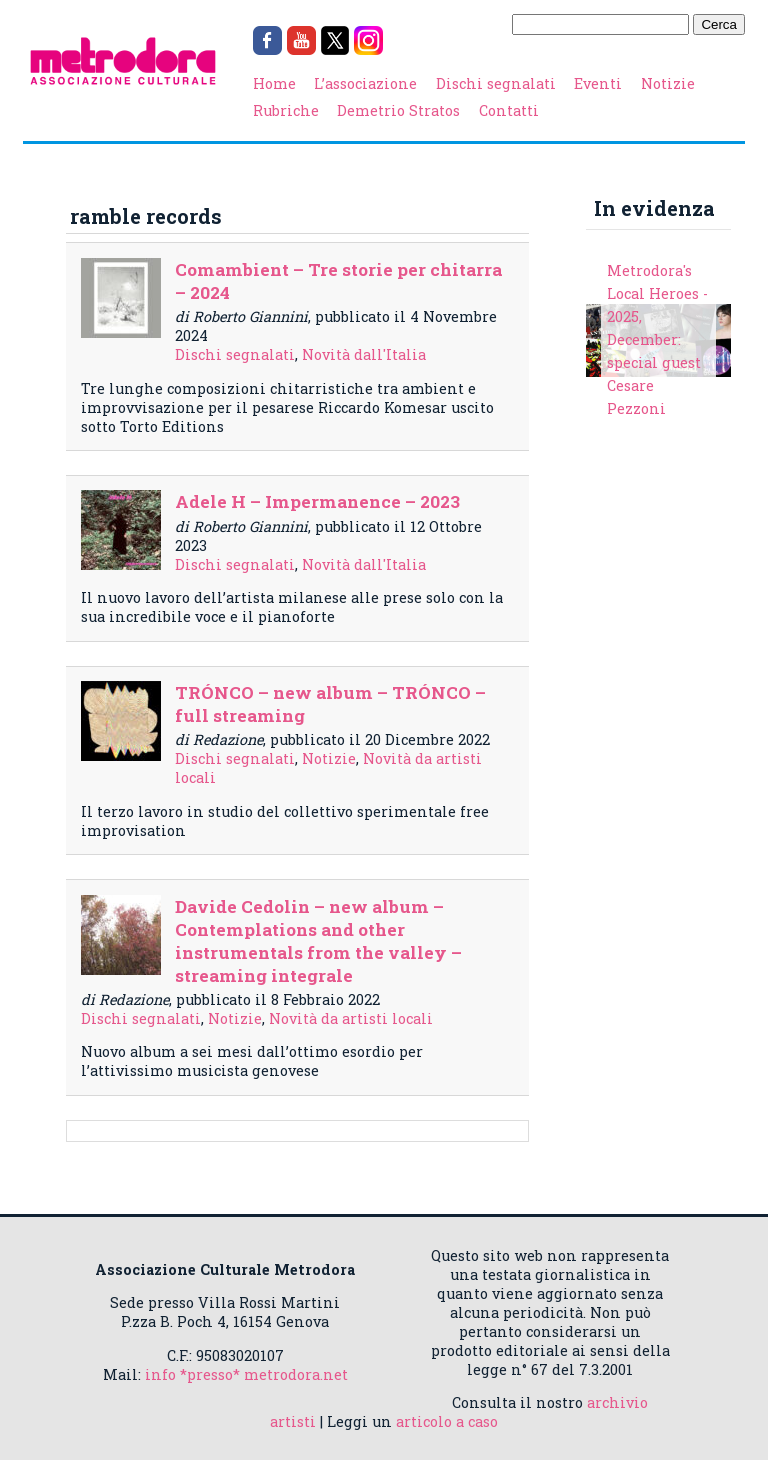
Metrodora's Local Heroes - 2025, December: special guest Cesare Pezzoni (657, 339)
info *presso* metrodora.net (246, 1374)
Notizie (668, 83)
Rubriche (286, 110)
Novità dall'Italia (364, 354)
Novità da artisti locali (351, 1018)
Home (274, 83)
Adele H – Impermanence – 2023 (317, 501)
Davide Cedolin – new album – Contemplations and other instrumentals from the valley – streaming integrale (318, 941)
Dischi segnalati (496, 83)
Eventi (598, 83)
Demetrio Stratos (398, 110)
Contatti (509, 110)
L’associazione (365, 83)
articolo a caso (447, 1421)
